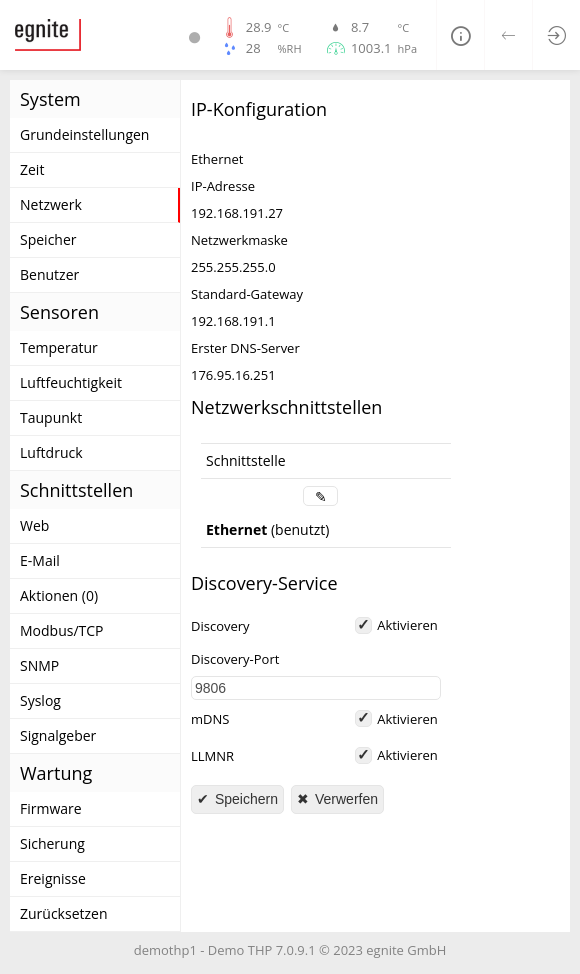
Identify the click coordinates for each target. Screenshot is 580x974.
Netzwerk (51, 204)
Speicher (48, 239)
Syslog (40, 700)
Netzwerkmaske (239, 240)
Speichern (244, 799)
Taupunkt (51, 417)
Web (34, 525)
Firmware (51, 808)
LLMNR (212, 756)
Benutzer (49, 274)
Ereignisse (53, 878)
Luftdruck (51, 452)
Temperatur (59, 347)
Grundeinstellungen (84, 134)
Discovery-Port (235, 659)
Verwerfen (344, 799)
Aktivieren (407, 625)
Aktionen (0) (59, 595)
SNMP (39, 665)
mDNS (210, 719)
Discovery (220, 626)
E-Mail (40, 560)
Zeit (32, 169)
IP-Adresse (223, 186)
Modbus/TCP (62, 630)
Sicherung (52, 843)
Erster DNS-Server (245, 348)
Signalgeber (58, 735)
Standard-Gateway (247, 294)
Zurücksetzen (64, 913)
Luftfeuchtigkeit (71, 382)
